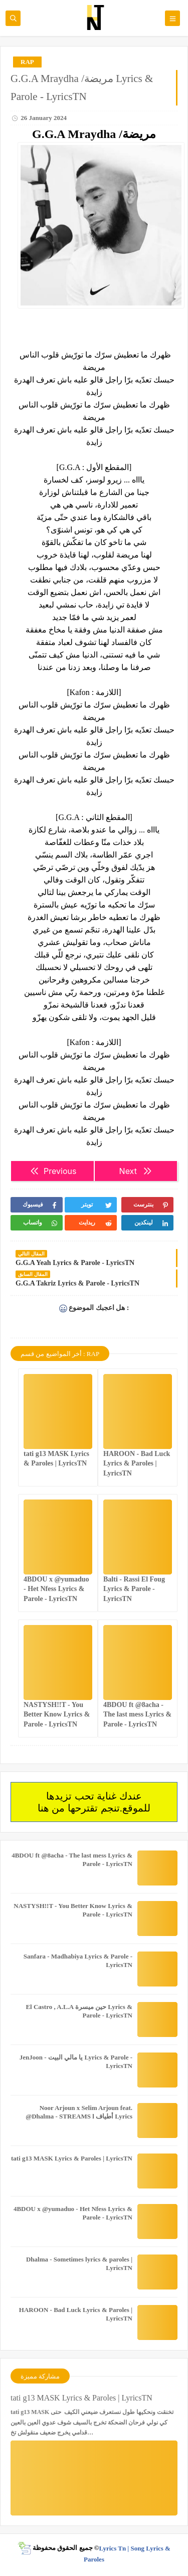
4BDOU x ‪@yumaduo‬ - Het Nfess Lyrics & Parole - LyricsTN (56, 1589)
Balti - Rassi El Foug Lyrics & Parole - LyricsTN (134, 1589)
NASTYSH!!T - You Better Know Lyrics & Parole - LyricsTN (57, 1714)
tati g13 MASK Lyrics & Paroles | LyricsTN (71, 2158)
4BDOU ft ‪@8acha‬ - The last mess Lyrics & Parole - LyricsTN (137, 1714)
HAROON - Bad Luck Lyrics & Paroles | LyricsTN (136, 1463)
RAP (27, 62)
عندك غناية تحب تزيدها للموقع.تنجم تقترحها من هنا (94, 1802)
